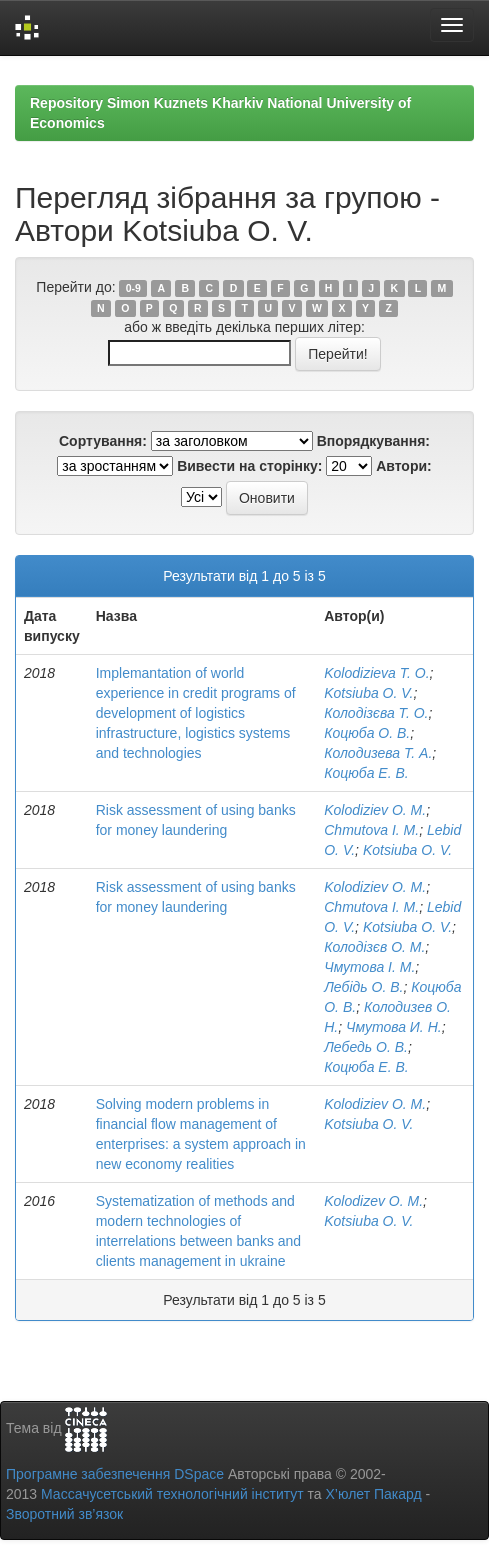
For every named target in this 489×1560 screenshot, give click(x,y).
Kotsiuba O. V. (368, 693)
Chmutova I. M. (371, 830)
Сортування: (103, 441)
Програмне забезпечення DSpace (115, 1474)
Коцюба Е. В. (366, 773)
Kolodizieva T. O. (376, 673)
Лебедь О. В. (366, 1047)
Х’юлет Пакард (374, 1494)
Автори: (404, 466)
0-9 (133, 288)
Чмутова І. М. (369, 967)
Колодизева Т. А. (378, 753)
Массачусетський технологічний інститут (172, 1494)
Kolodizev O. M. (373, 1201)
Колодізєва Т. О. (376, 713)
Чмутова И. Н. (394, 1027)
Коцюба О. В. (367, 733)
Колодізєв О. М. (374, 947)
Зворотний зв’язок (64, 1514)
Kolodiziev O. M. (375, 810)
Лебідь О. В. (363, 987)
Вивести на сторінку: (249, 466)
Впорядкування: (373, 441)
